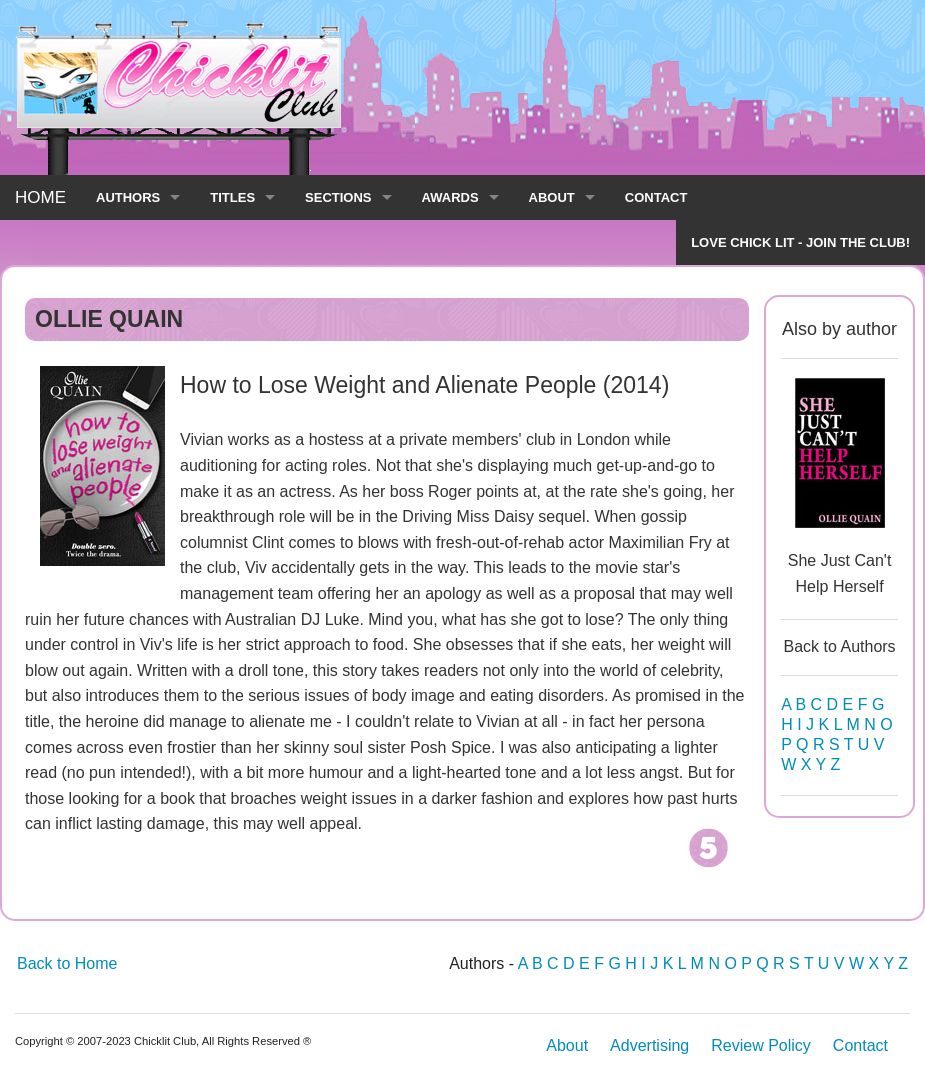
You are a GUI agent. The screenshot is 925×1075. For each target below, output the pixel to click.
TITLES (232, 197)
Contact (860, 1045)
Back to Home (67, 963)
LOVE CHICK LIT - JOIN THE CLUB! (800, 242)
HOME (40, 197)
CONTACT (656, 197)
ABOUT (552, 197)
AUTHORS (128, 197)
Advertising (649, 1045)
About (567, 1045)
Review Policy (761, 1045)
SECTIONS (338, 197)
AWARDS (450, 197)
